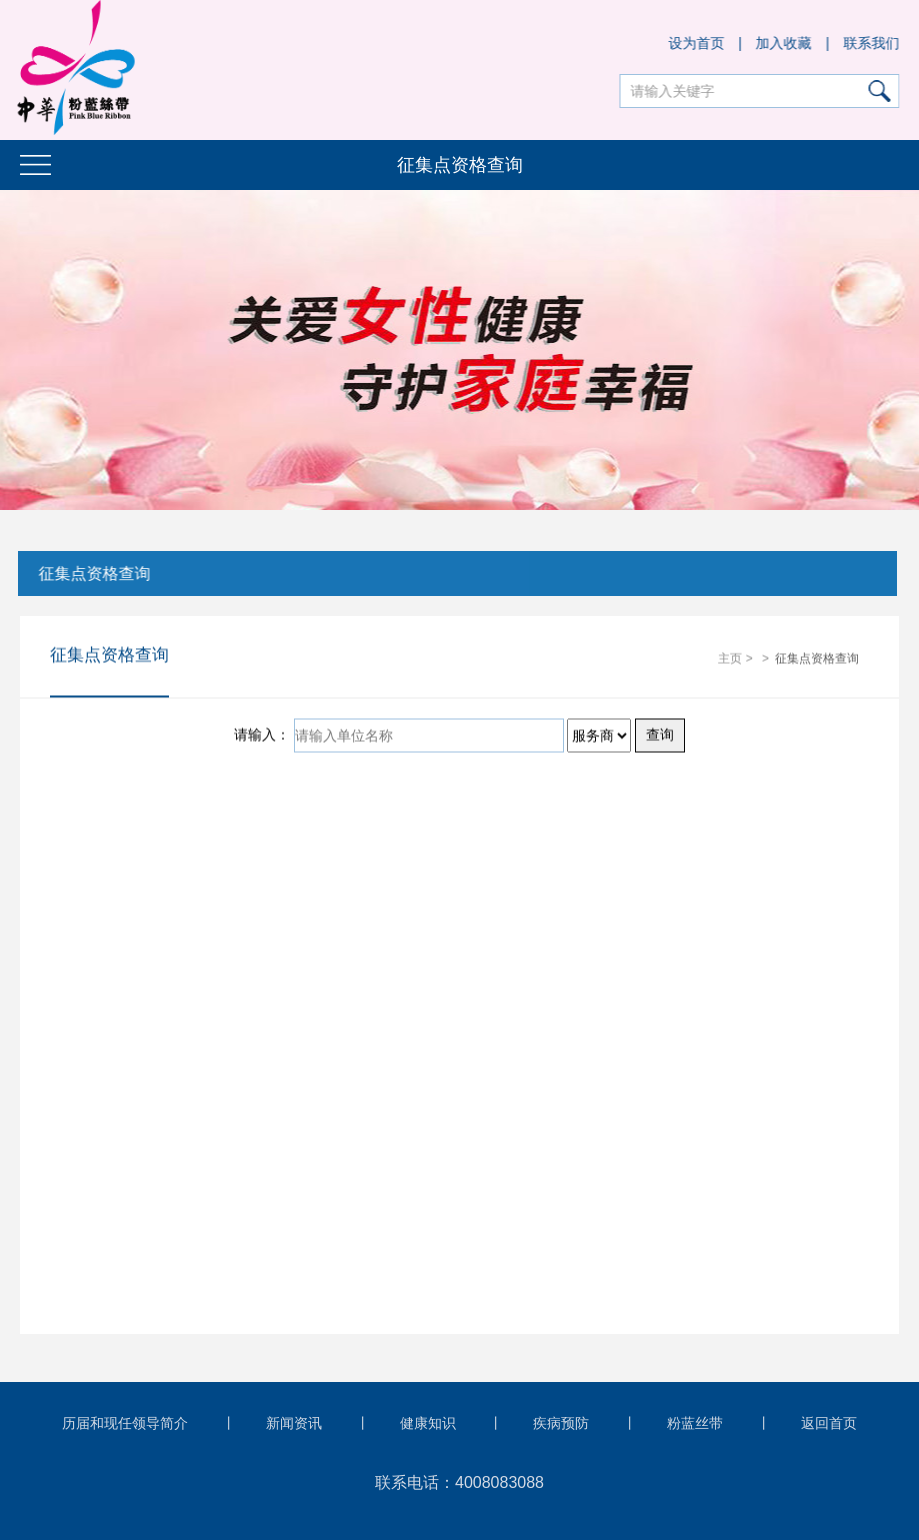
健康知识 (428, 1423)
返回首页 (829, 1423)
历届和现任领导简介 (125, 1423)
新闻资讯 (294, 1423)
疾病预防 (561, 1423)
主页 (730, 659)
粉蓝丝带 (695, 1423)
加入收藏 (784, 43)
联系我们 (872, 43)
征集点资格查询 (93, 573)
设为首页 (697, 43)
